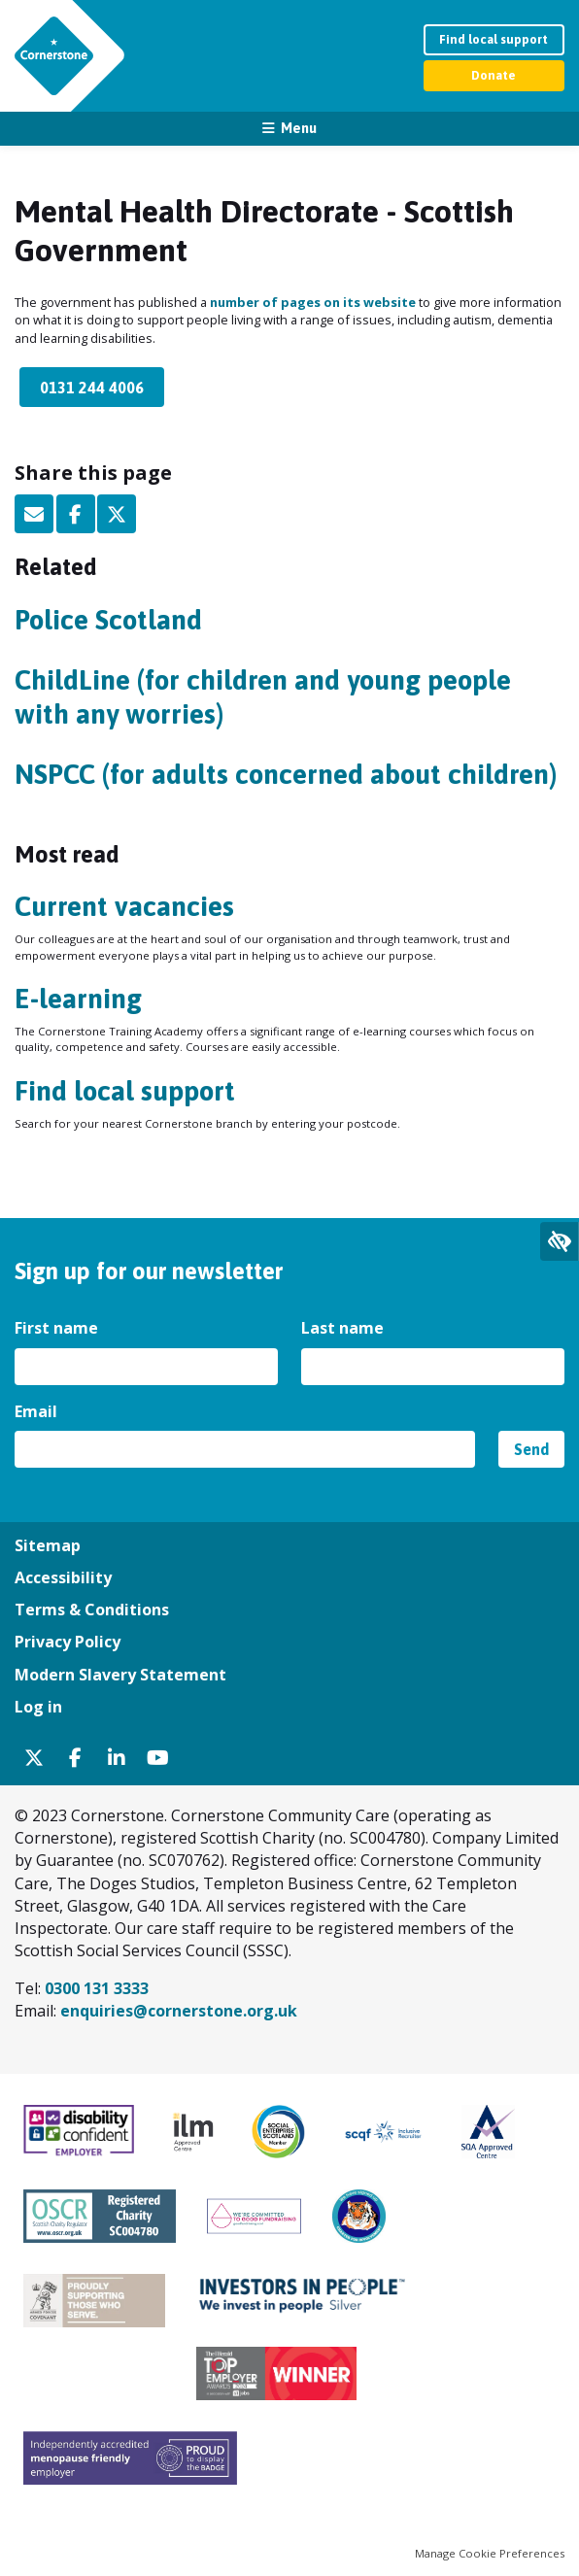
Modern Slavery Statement (120, 1674)
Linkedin (116, 1758)
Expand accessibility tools (559, 1241)
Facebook (75, 513)
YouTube (158, 1758)
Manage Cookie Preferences (489, 2553)
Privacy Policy (67, 1641)
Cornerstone (54, 56)
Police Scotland (108, 619)
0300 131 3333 (97, 1988)
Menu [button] (299, 128)
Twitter (116, 513)
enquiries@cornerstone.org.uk (178, 2010)
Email (34, 513)
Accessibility (63, 1577)
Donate (493, 75)
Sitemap (48, 1545)
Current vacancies (124, 906)
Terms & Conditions (92, 1609)
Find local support (493, 39)
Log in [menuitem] (38, 1706)
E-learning (78, 998)
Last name (344, 1328)
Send (531, 1449)
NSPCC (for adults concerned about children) (286, 774)
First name (58, 1328)
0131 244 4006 (92, 387)
